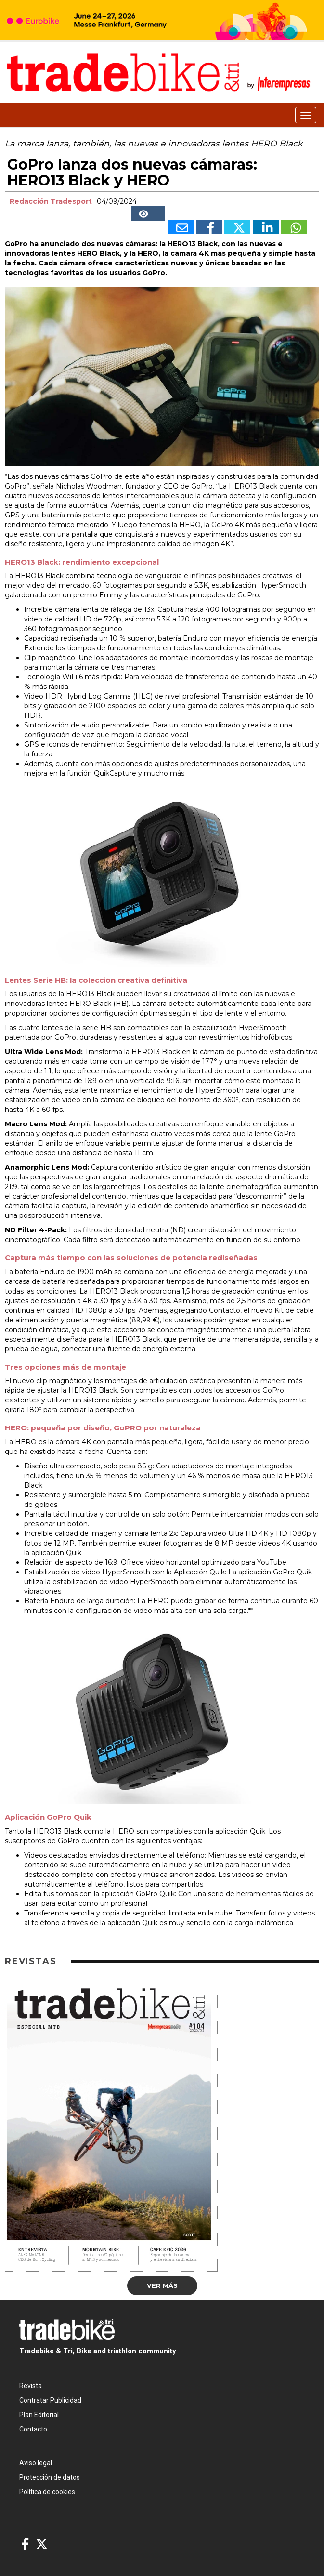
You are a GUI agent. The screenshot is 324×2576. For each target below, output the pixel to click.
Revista (30, 2386)
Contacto (33, 2429)
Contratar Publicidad (50, 2400)
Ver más (162, 2285)
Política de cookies (47, 2492)
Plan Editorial (39, 2414)
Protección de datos (49, 2477)
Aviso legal (35, 2463)
